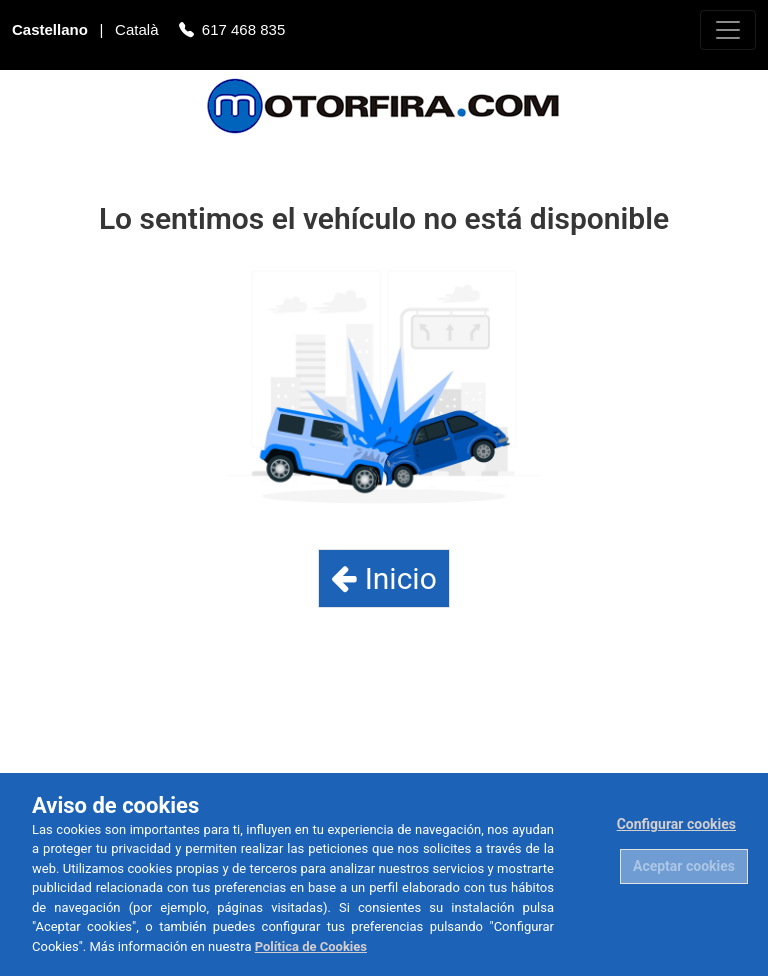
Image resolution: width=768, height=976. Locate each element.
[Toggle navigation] (728, 30)
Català (139, 31)
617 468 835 (243, 31)
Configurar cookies (676, 824)
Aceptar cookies (684, 866)
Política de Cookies (311, 946)
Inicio (384, 578)
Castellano (52, 31)
